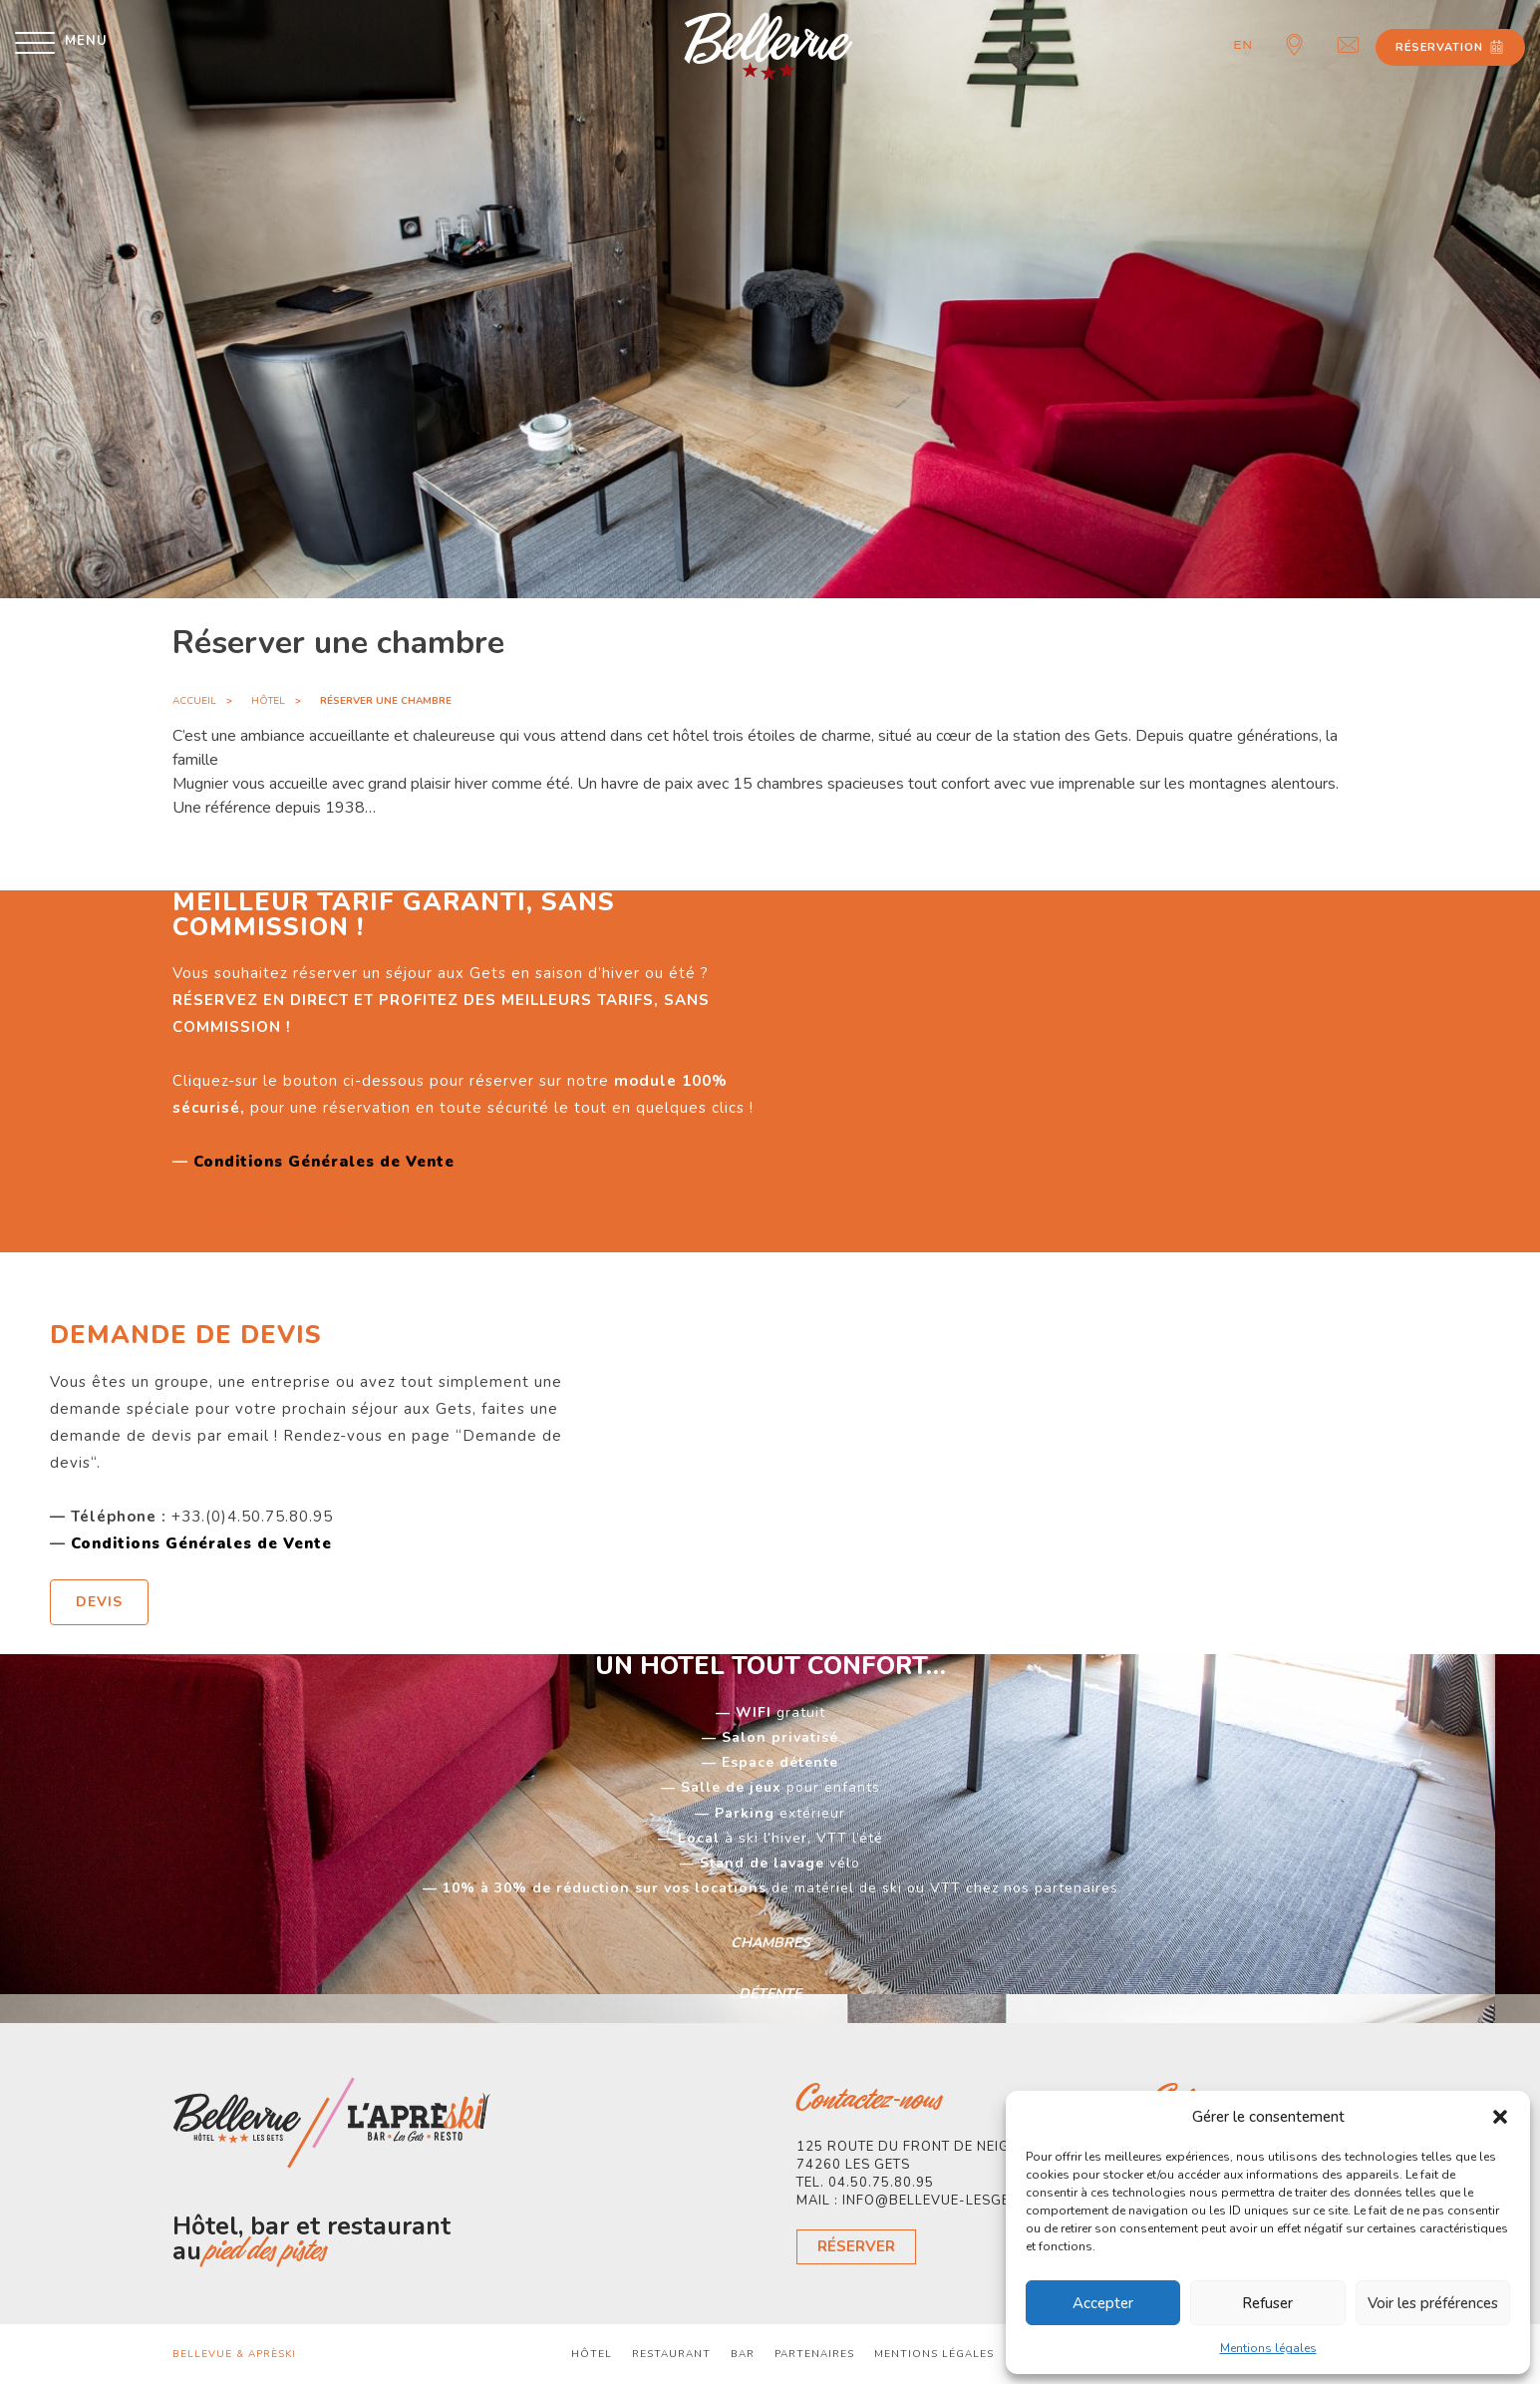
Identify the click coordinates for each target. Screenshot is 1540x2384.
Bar (743, 2354)
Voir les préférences (1433, 2303)
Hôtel (268, 701)
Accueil (194, 701)
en (1243, 45)
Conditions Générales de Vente (324, 1162)
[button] (1500, 2117)
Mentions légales (1268, 2348)
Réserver (856, 2246)
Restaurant (671, 2354)
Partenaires (814, 2354)
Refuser (1267, 2303)
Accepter (1103, 2303)
